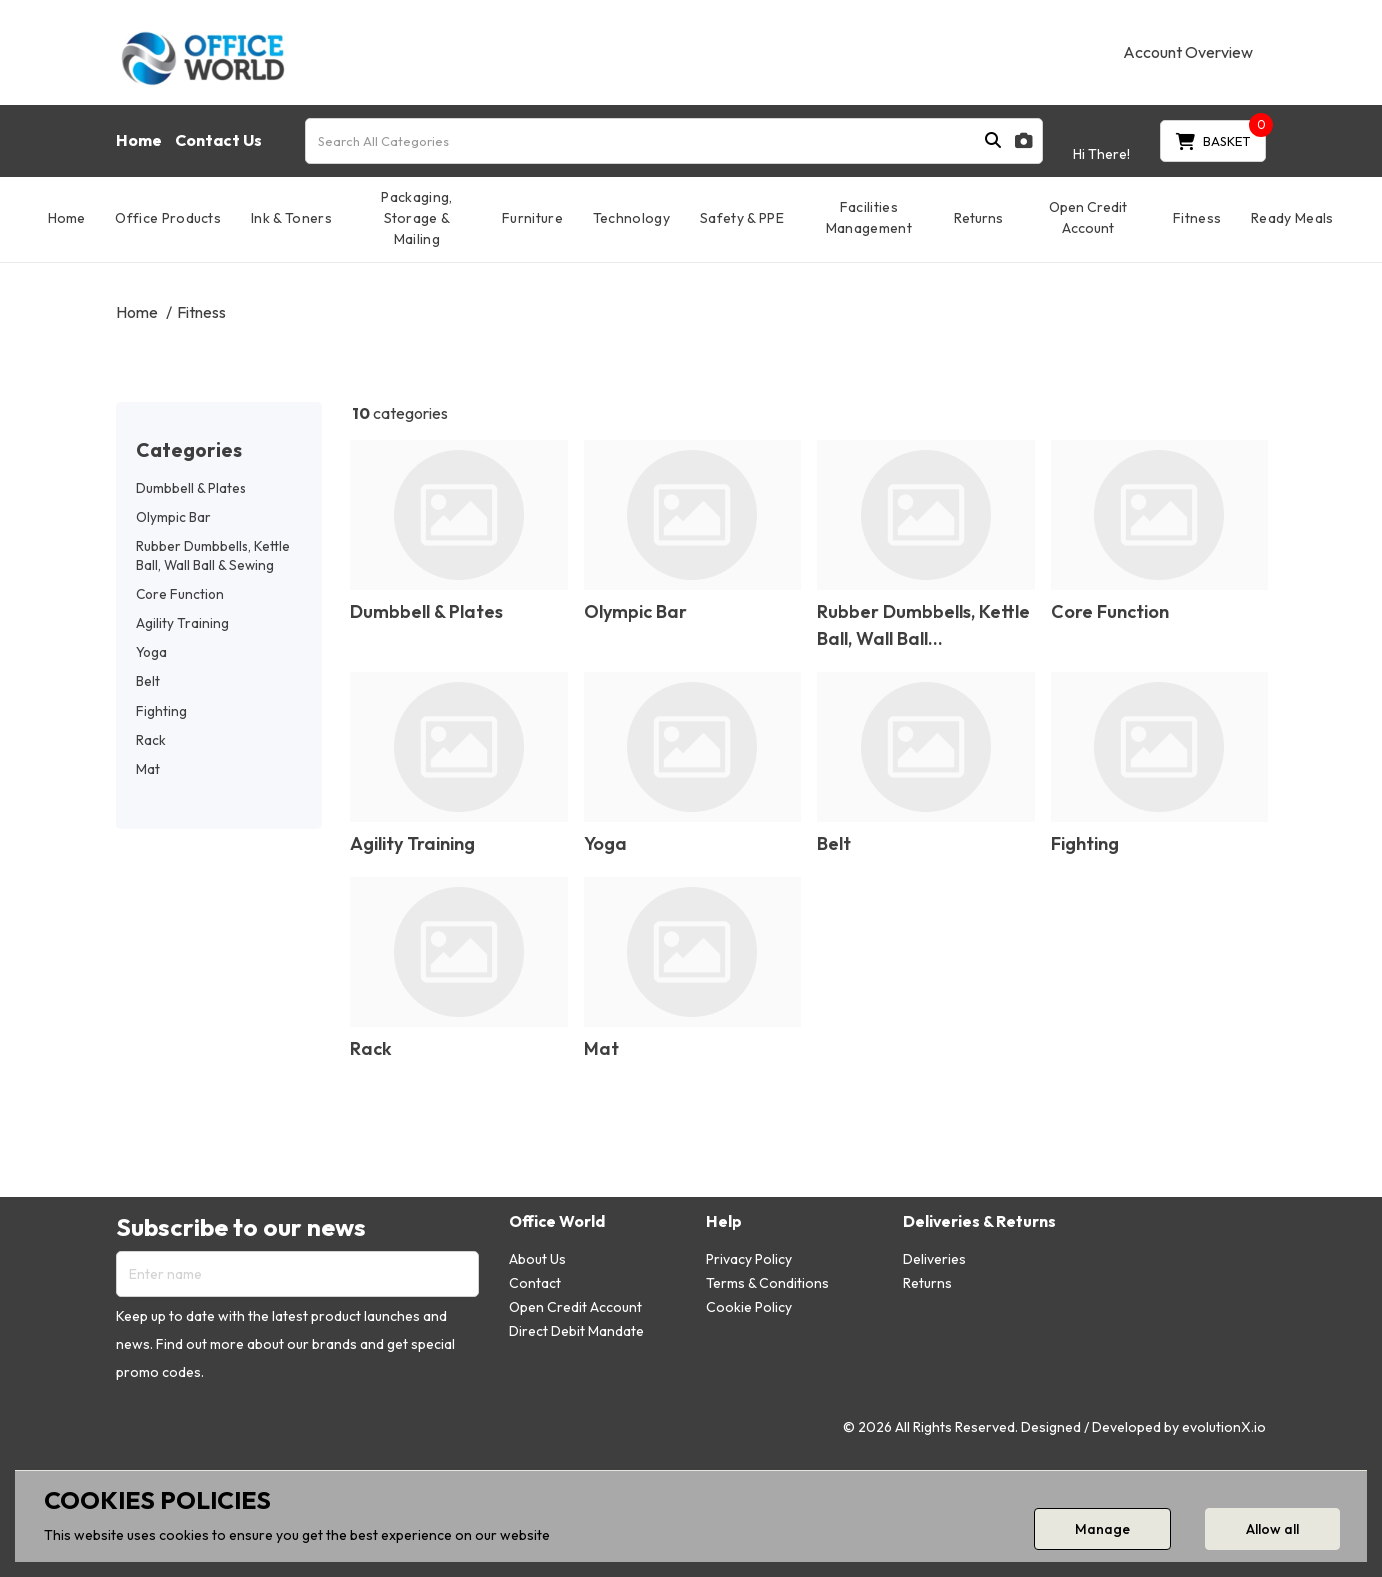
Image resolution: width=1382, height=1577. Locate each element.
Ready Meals (1292, 218)
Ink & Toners (291, 218)
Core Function (180, 594)
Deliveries (934, 1259)
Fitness (1197, 218)
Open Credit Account (1088, 217)
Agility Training (182, 623)
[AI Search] (1024, 140)
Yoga (151, 652)
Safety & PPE (742, 218)
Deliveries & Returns (979, 1221)
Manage (1102, 1529)
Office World (557, 1221)
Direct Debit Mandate (576, 1331)
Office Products (168, 218)
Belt (148, 681)
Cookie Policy (749, 1307)
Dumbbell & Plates (191, 488)
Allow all (1272, 1529)
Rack (151, 740)
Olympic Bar (173, 517)
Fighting (161, 711)
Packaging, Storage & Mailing (416, 218)
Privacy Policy (749, 1259)
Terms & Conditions (767, 1283)
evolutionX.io (1224, 1427)
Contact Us (218, 140)
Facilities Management (869, 217)
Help (724, 1221)
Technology (631, 218)
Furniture (532, 218)
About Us (537, 1259)
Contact (535, 1283)
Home (139, 140)
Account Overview (1188, 52)
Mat (148, 769)
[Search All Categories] (674, 141)
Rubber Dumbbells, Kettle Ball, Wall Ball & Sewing (213, 555)
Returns (978, 218)
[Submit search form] (993, 140)
